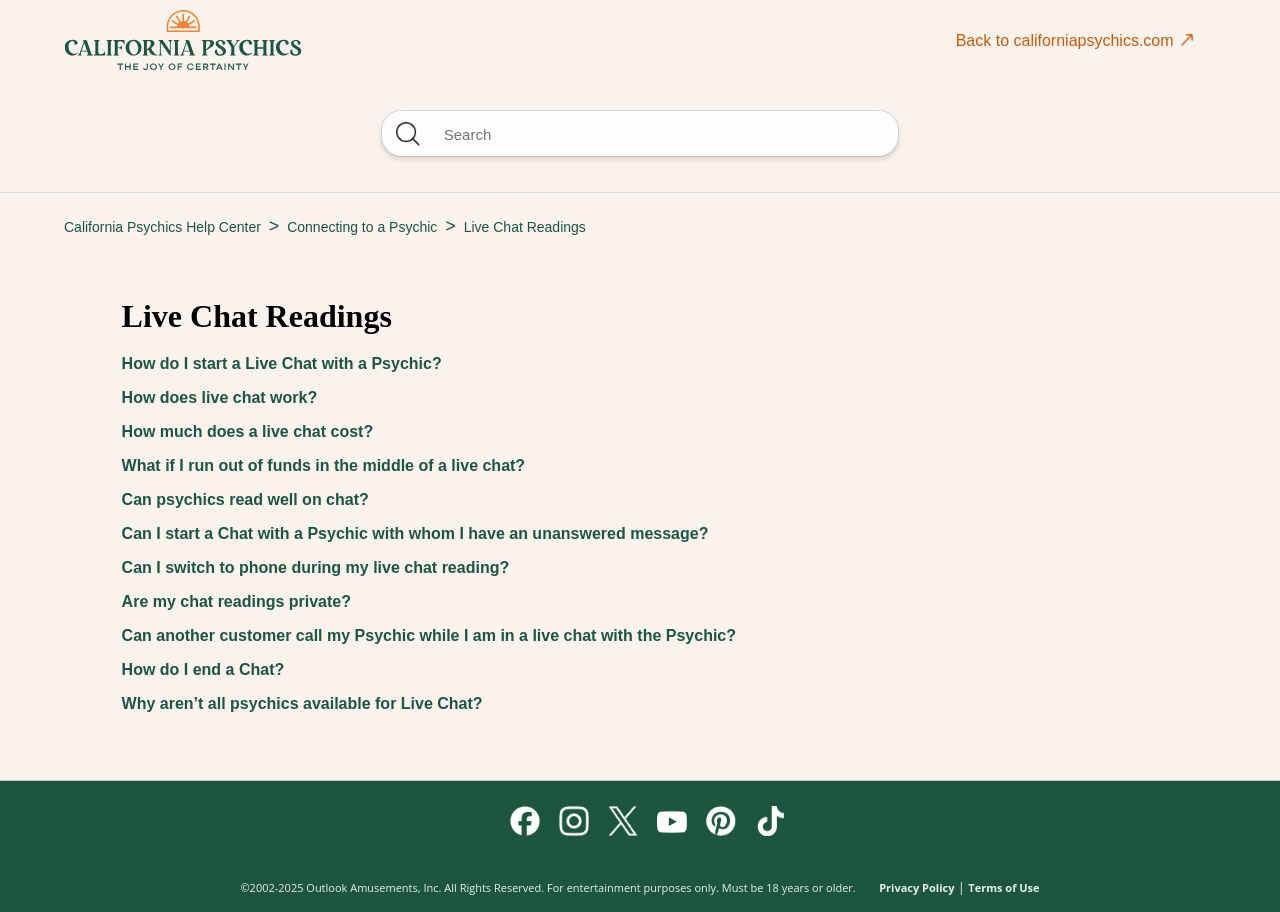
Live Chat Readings (525, 227)
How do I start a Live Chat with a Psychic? (282, 363)
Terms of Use (1003, 887)
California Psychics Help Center (162, 227)
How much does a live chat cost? (248, 431)
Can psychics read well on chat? (245, 499)
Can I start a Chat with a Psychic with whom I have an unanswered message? (415, 533)
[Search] (640, 133)
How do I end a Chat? (203, 669)
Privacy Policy (916, 887)
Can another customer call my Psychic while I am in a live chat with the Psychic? (429, 635)
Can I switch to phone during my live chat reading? (316, 567)
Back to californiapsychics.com (1076, 40)
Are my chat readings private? (236, 601)
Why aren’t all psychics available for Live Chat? (302, 703)
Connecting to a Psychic (362, 227)
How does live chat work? (220, 397)
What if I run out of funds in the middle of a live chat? (324, 465)
